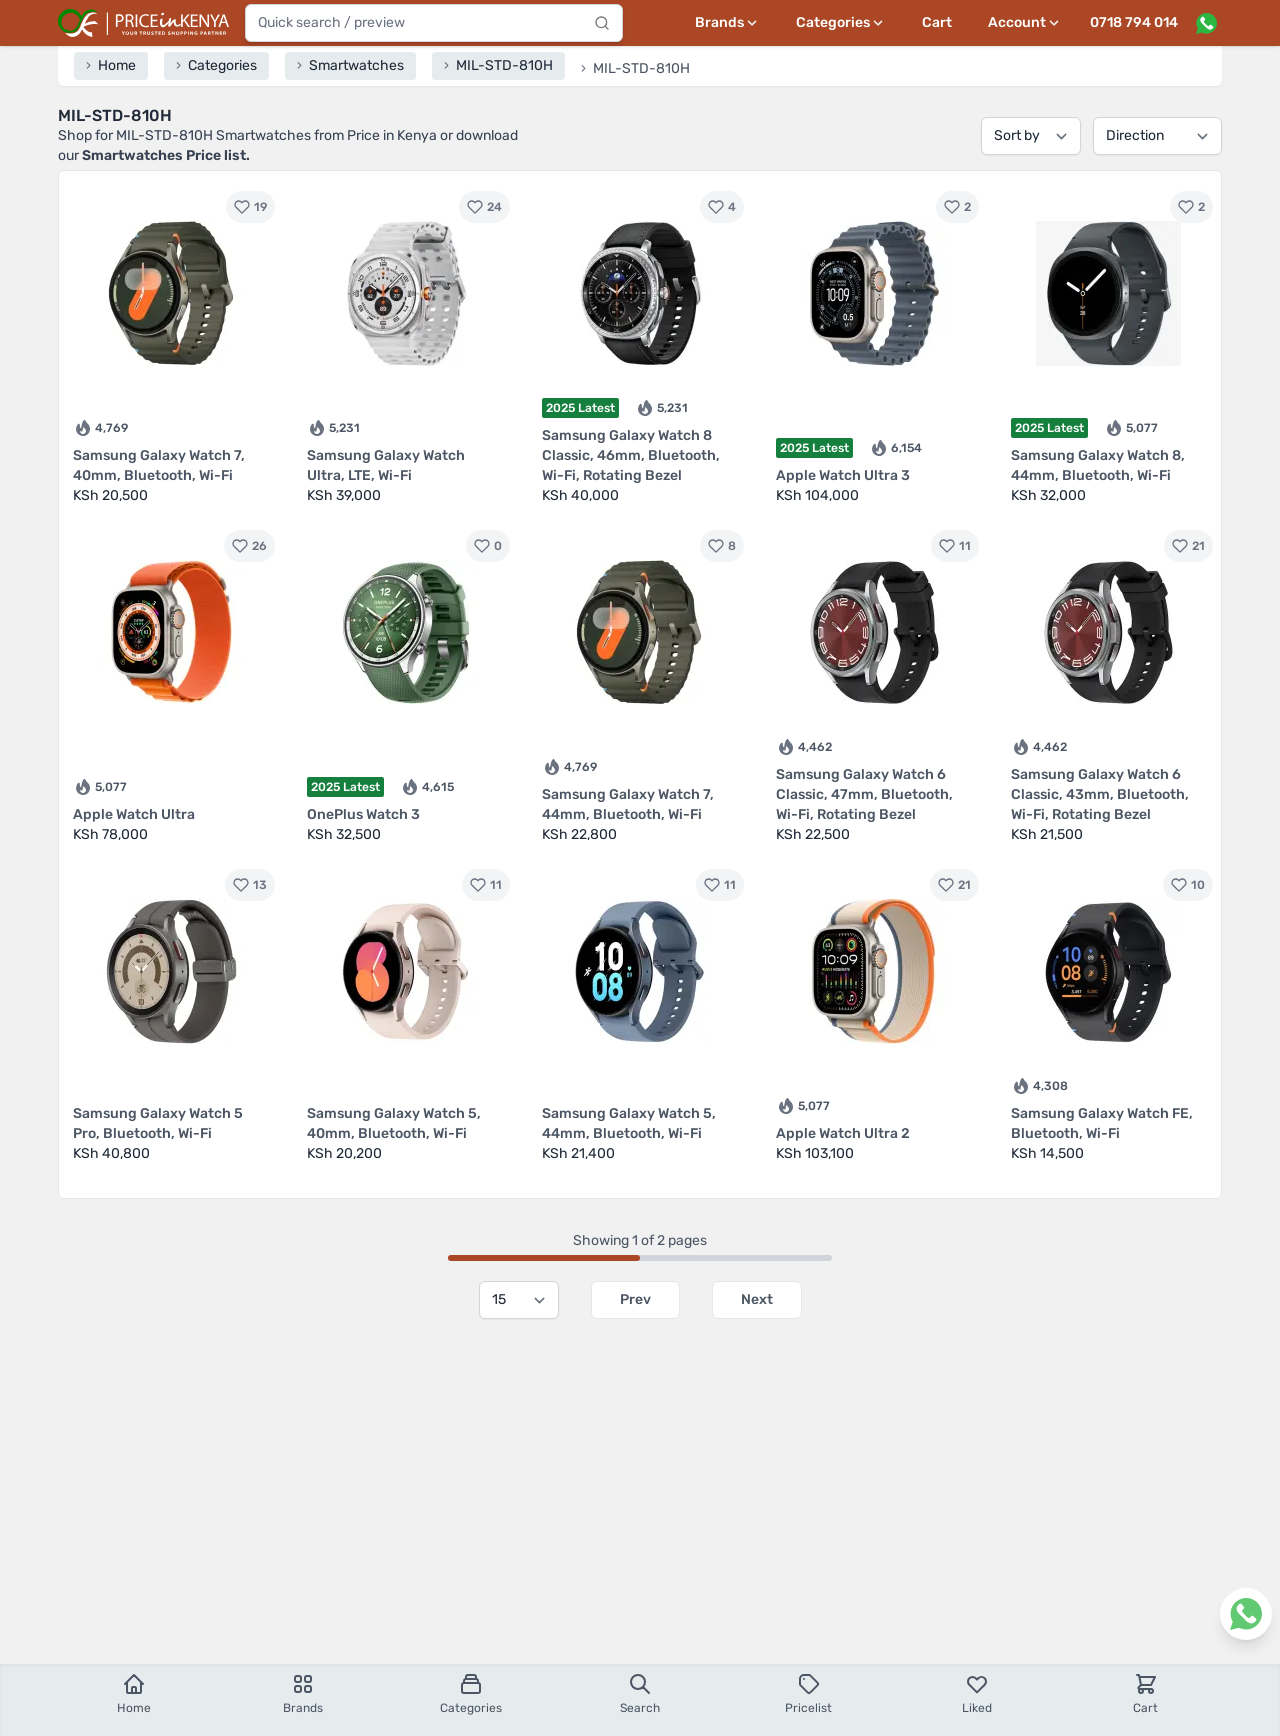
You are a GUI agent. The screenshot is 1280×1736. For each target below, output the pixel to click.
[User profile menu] (1025, 23)
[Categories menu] (841, 23)
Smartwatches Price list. (166, 155)
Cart (937, 22)
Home (134, 1693)
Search (640, 1693)
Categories (471, 1693)
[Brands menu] (727, 23)
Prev (635, 1299)
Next (757, 1299)
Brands (303, 1693)
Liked (977, 1693)
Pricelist (808, 1693)
